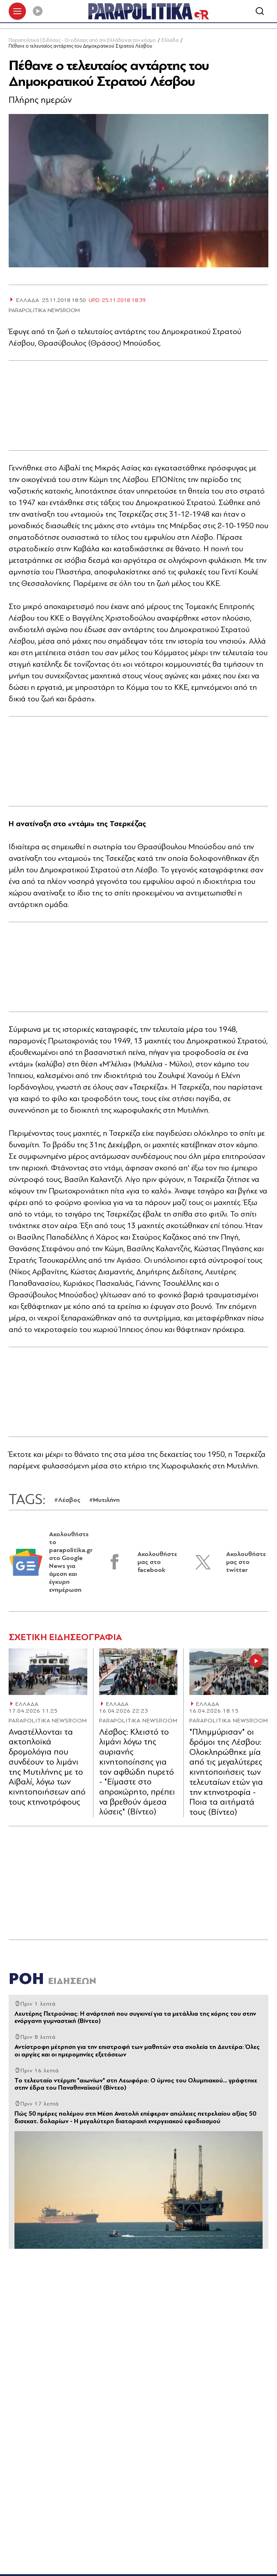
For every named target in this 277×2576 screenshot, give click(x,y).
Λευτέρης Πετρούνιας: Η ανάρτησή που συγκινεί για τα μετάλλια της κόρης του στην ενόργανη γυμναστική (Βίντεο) (135, 2017)
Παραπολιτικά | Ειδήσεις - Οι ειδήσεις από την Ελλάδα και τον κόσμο (82, 41)
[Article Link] (48, 1672)
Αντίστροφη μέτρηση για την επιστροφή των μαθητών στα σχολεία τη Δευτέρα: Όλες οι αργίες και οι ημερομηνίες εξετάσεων (137, 2051)
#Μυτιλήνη (104, 1500)
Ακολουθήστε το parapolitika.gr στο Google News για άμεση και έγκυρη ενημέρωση (71, 1562)
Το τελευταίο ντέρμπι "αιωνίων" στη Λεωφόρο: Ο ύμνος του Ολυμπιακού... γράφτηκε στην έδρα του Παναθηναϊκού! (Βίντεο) (135, 2084)
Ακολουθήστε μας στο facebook (157, 1562)
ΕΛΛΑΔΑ (27, 1704)
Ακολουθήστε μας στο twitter (246, 1562)
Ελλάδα (170, 41)
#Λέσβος (67, 1500)
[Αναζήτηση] (259, 11)
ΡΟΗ (52, 1979)
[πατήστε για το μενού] (17, 11)
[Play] (37, 11)
